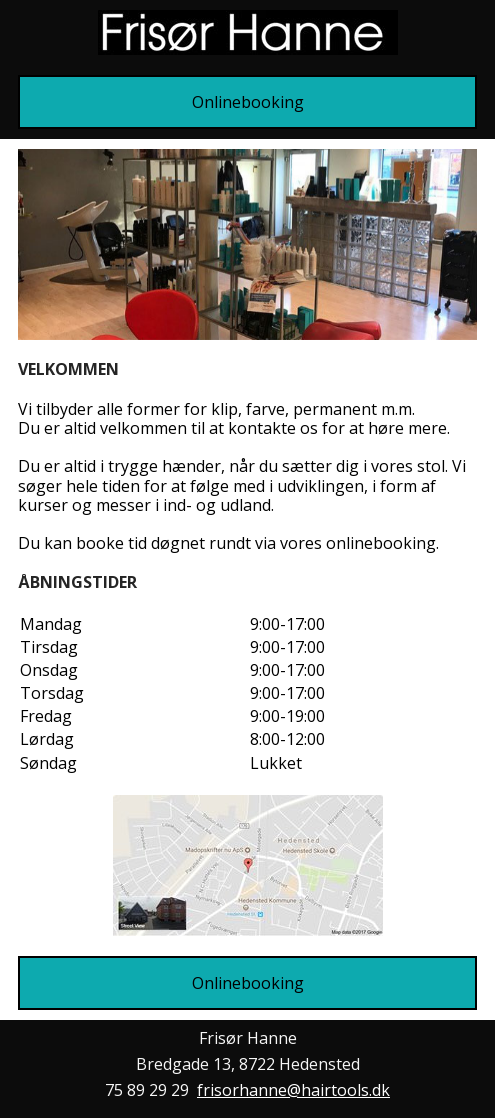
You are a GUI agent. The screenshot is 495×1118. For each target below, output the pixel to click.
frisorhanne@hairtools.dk (293, 1090)
